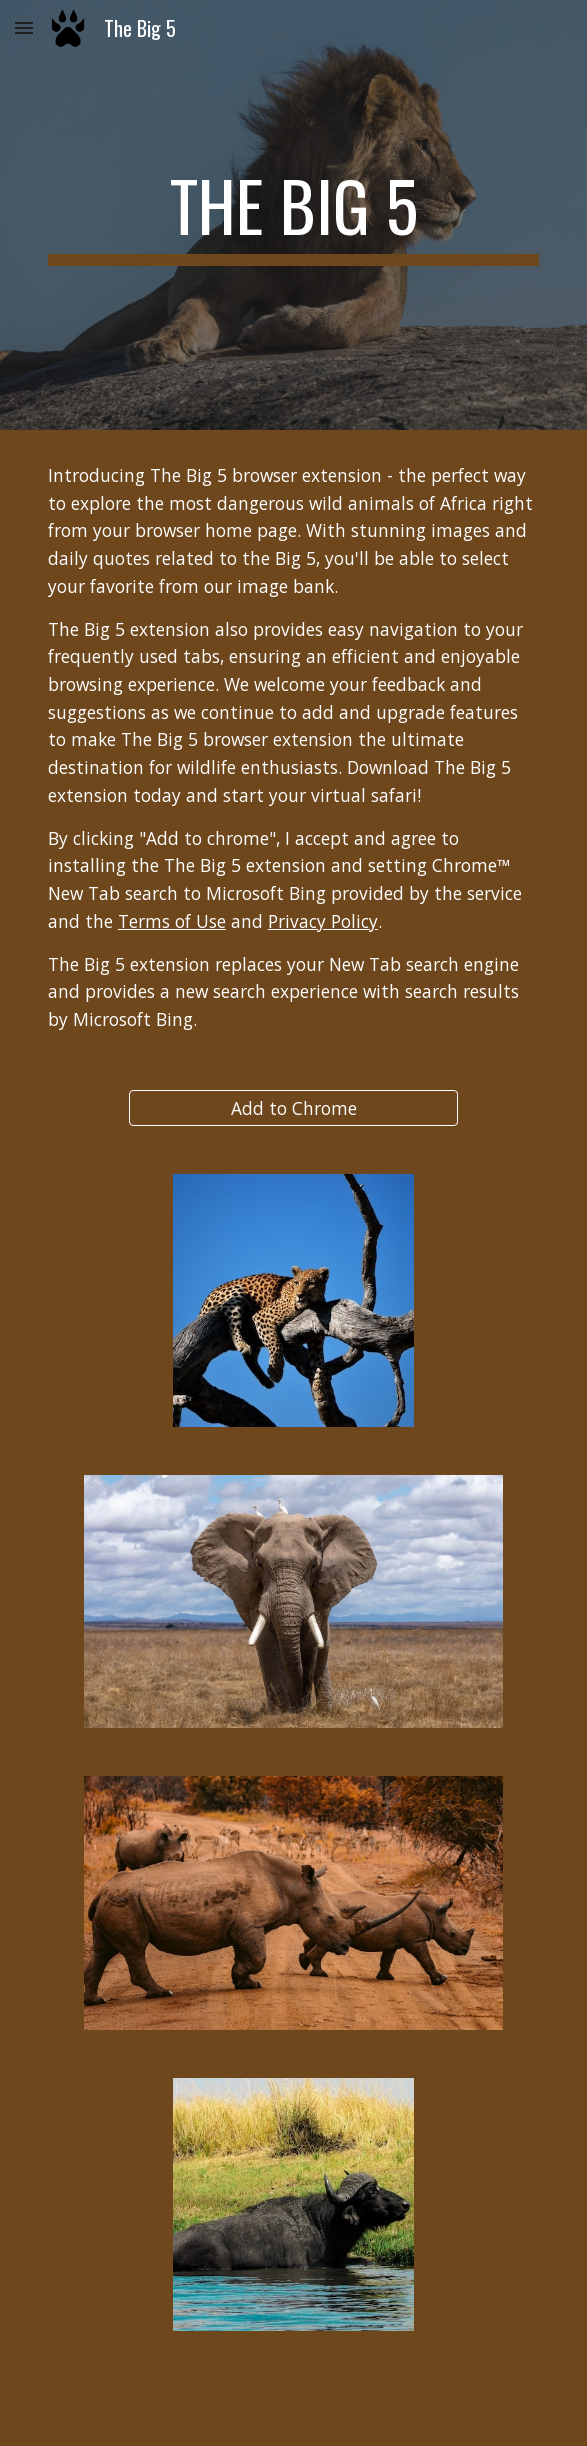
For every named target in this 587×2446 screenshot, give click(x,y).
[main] (293, 215)
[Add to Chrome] (293, 1107)
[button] (24, 27)
